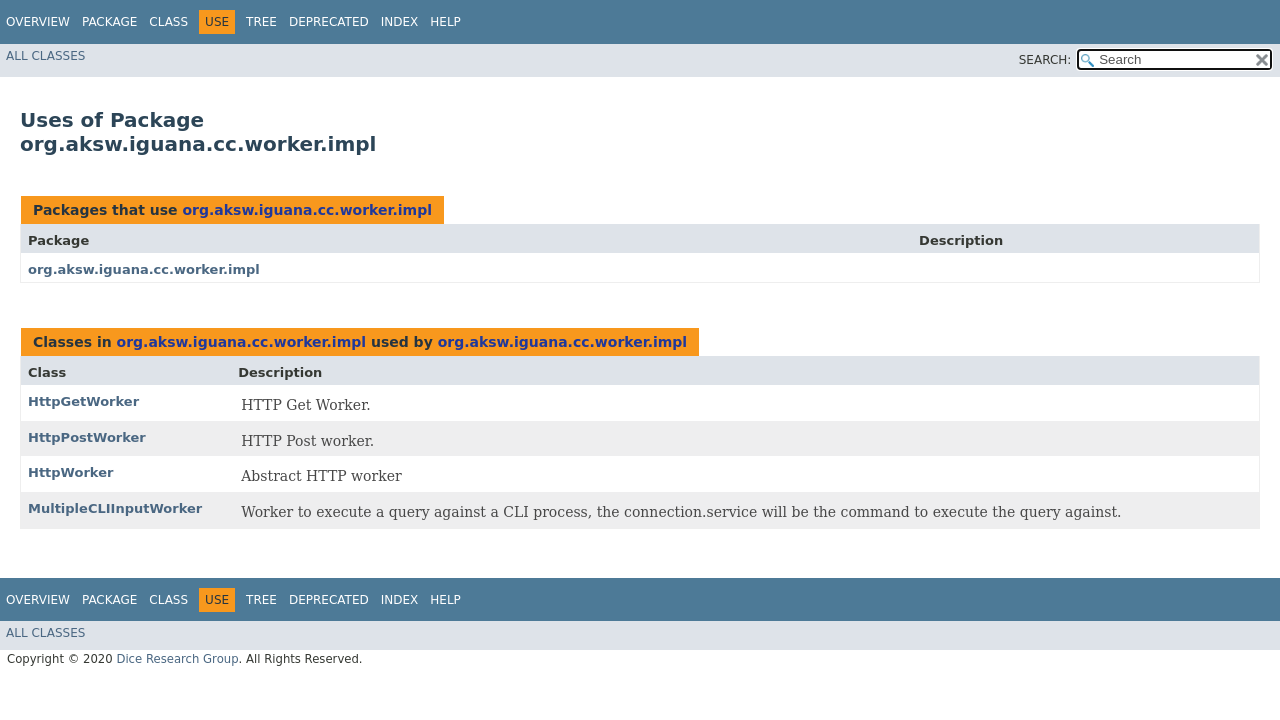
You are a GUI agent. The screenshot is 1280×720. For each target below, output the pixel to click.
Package (109, 22)
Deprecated (329, 22)
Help (445, 22)
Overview (38, 22)
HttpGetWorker (83, 401)
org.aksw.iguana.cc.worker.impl (307, 210)
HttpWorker (70, 472)
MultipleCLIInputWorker (115, 508)
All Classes (45, 56)
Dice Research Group (177, 659)
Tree (261, 22)
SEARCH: (1045, 60)
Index (400, 22)
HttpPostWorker (87, 437)
